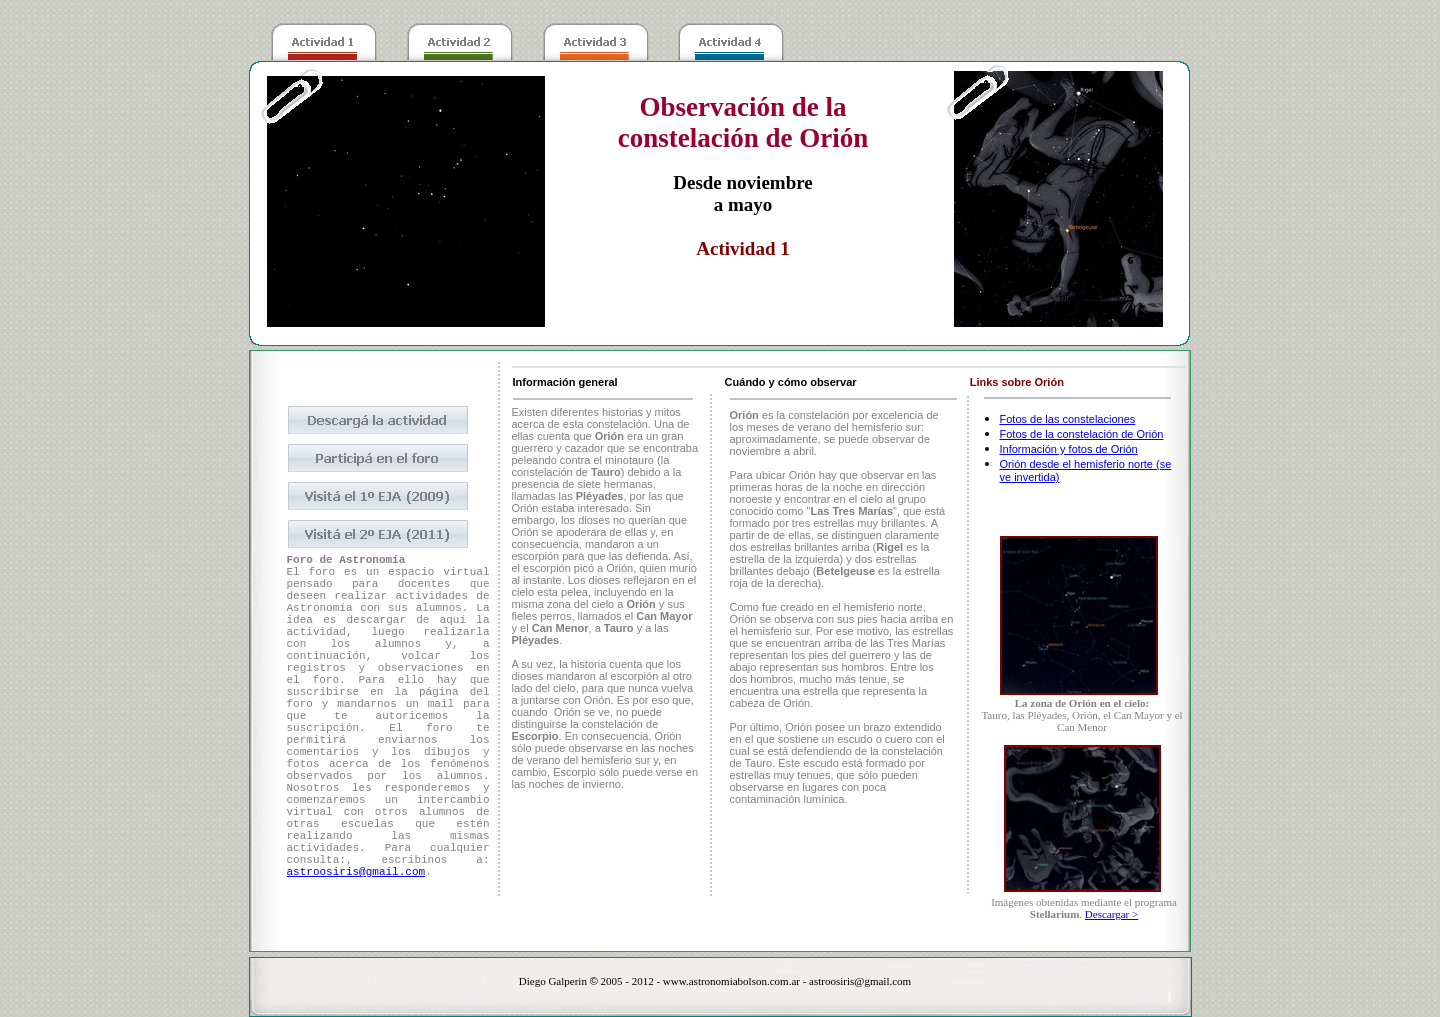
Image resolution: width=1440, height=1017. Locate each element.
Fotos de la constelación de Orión (1082, 434)
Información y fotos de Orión (1069, 449)
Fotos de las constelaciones (1068, 419)
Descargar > (1111, 914)
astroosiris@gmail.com (356, 872)
